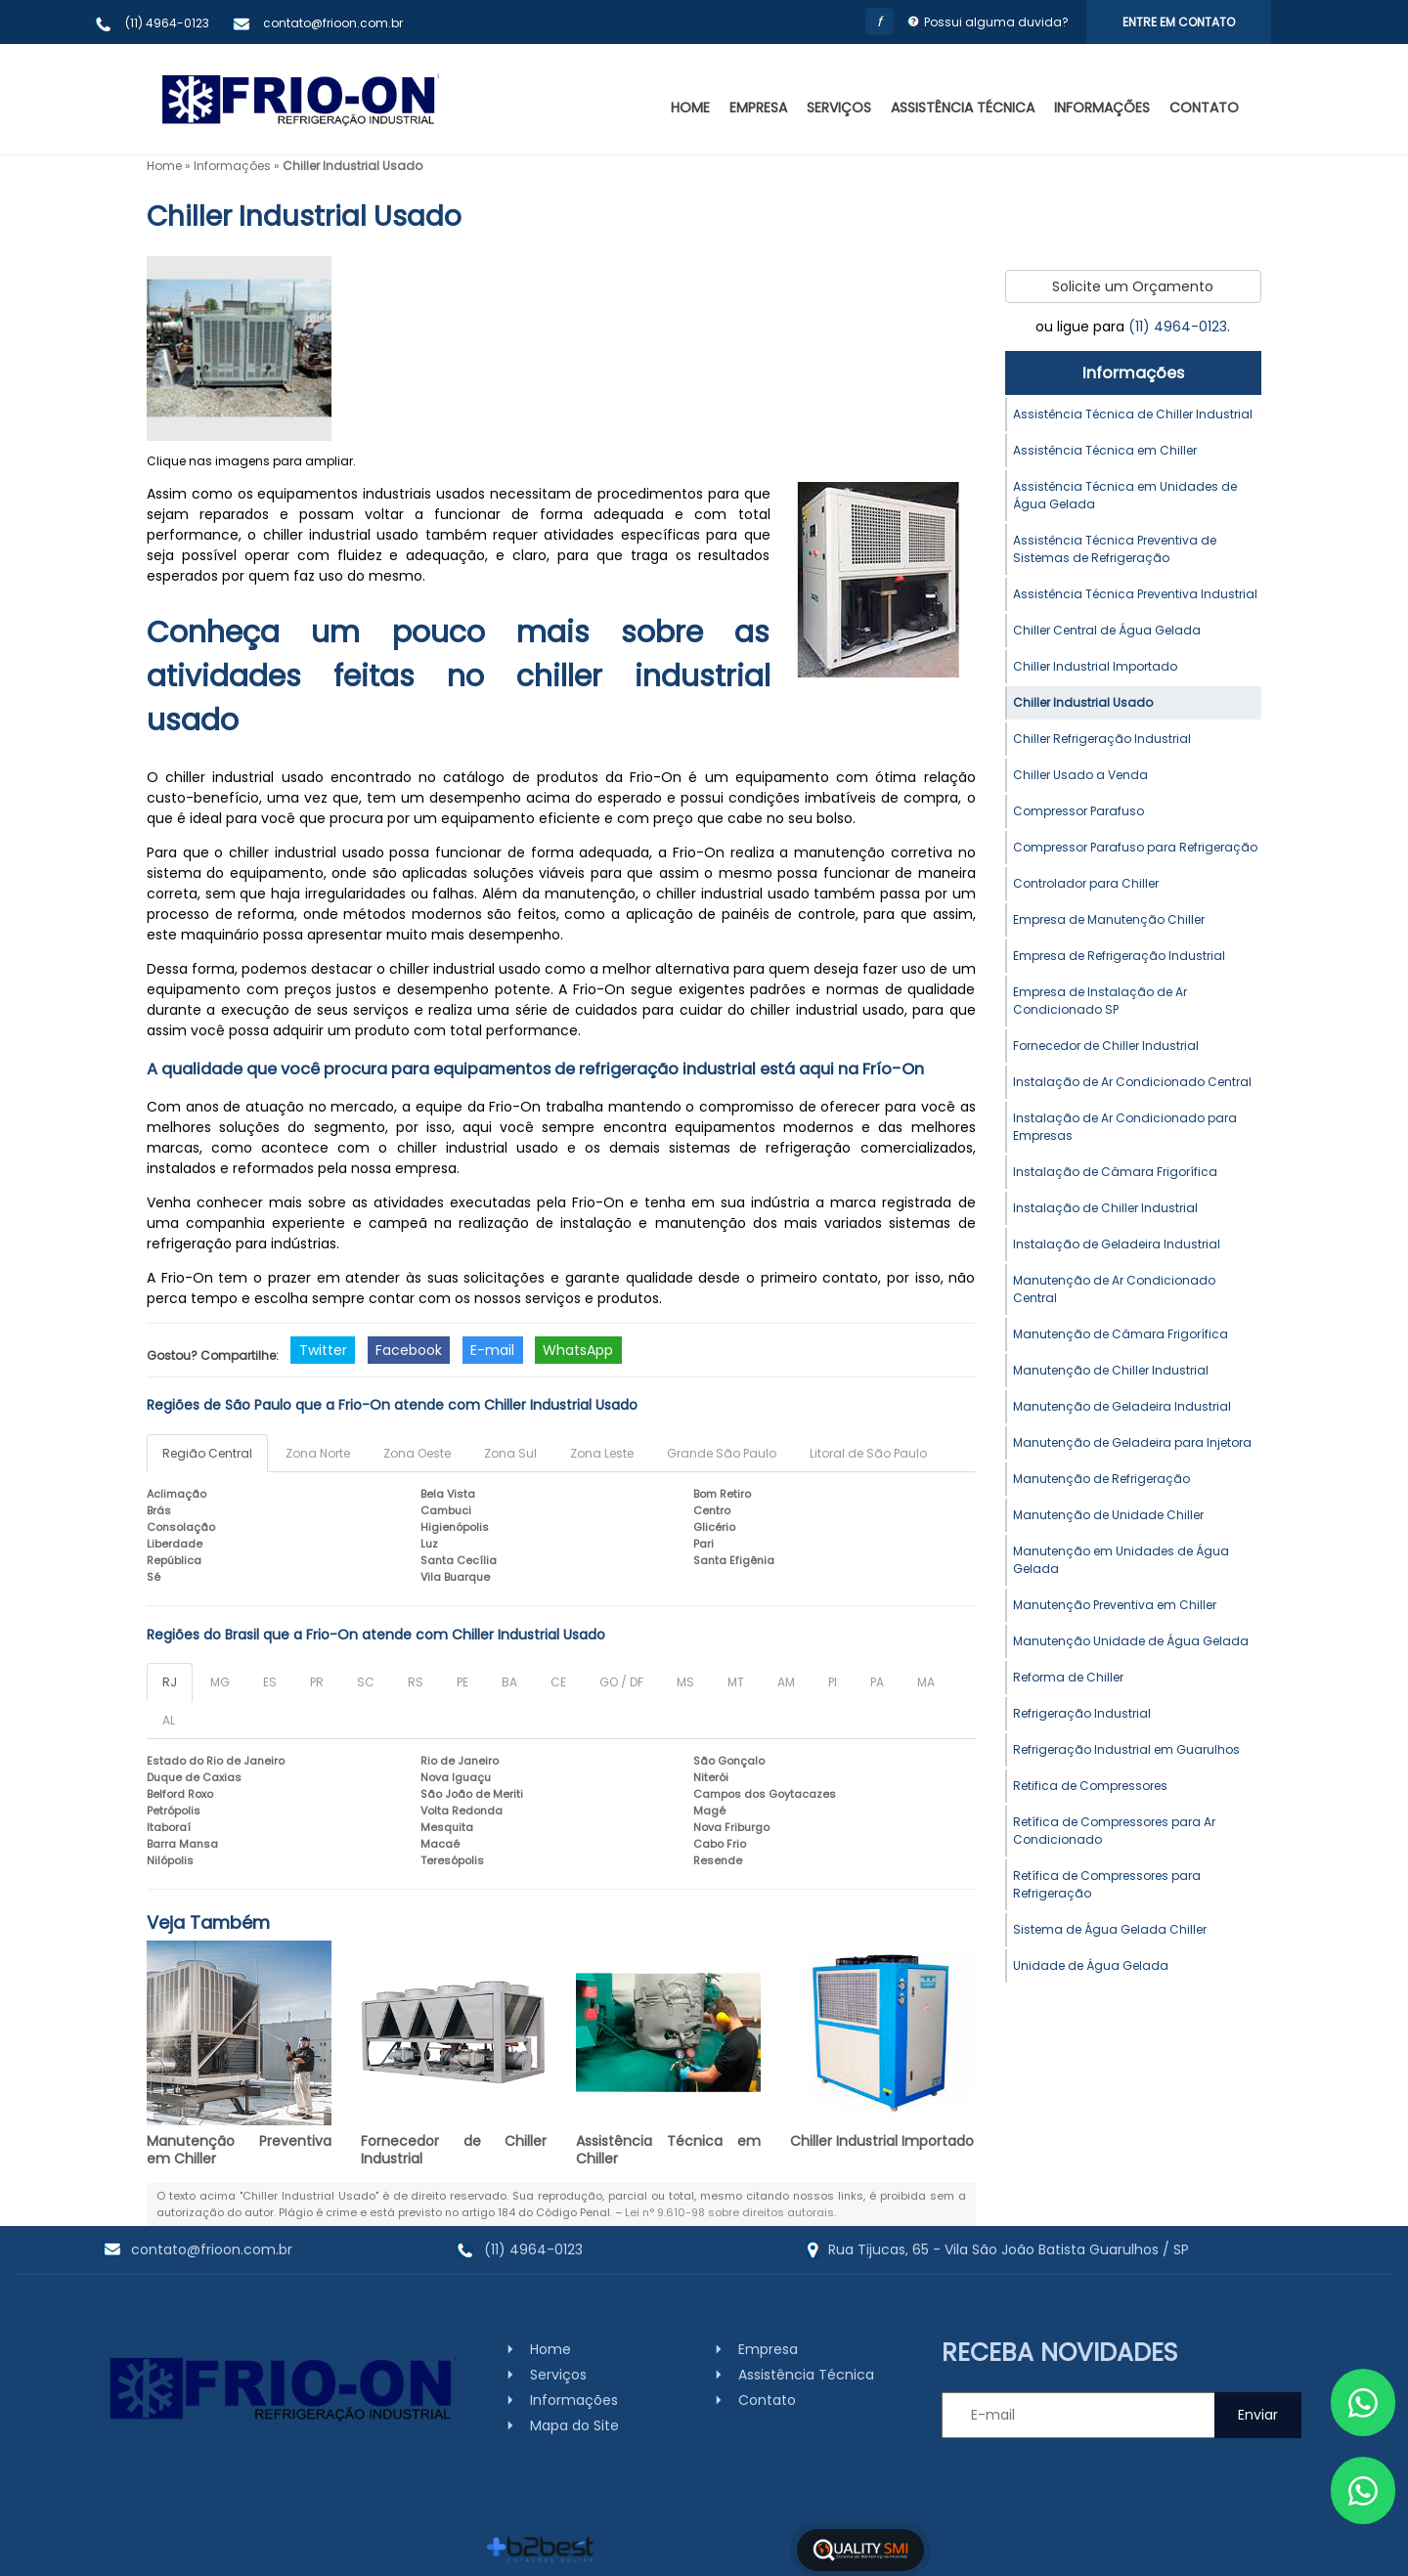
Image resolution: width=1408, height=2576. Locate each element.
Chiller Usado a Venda (1080, 774)
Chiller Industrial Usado (1083, 702)
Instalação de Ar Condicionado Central (1132, 1081)
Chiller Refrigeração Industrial (1102, 738)
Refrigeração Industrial (1082, 1713)
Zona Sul (510, 1453)
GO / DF (621, 1682)
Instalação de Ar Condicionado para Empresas (1125, 1127)
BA (509, 1682)
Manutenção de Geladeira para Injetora (1132, 1442)
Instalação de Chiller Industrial (1105, 1208)
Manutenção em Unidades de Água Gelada (1121, 1560)
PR (317, 1682)
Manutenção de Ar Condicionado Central (1114, 1289)
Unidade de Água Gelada (1090, 1965)
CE (558, 1682)
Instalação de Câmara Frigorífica (1115, 1171)
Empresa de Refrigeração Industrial (1119, 955)
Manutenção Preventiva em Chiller (239, 2149)
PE (462, 1682)
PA (877, 1682)
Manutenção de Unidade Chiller (1108, 1514)
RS (415, 1682)
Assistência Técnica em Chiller (668, 2149)
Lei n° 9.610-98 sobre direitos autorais (729, 2212)
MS (685, 1682)
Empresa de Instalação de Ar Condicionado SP (1100, 1000)
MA (926, 1682)
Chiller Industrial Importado (882, 2141)
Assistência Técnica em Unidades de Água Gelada (1125, 495)
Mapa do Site (574, 2425)
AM (786, 1682)
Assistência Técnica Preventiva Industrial (1135, 594)
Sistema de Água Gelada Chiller (1110, 1929)
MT (735, 1682)
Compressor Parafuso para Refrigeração (1135, 847)
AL (168, 1720)
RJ (169, 1682)
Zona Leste (602, 1453)
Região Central (207, 1453)
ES (270, 1682)
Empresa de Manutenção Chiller (1109, 919)
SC (365, 1682)
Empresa (758, 107)
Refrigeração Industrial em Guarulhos (1126, 1749)
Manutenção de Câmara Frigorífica (1120, 1334)
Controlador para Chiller (1086, 883)
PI (832, 1682)
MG (220, 1682)
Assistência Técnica (962, 107)
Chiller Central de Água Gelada (1107, 630)
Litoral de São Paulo (868, 1453)
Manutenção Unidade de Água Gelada (1131, 1641)
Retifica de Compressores (1090, 1785)
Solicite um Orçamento (1132, 286)
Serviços (839, 107)
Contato (1204, 107)
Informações (1102, 107)
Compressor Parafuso (1078, 811)
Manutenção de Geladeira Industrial (1122, 1406)
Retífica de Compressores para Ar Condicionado (1114, 1830)
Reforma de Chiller (1068, 1677)
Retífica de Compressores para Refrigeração (1107, 1884)
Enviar (1258, 2414)
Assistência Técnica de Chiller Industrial (1133, 414)
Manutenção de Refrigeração (1101, 1478)
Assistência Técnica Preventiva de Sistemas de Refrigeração (1114, 549)
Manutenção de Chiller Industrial (1111, 1370)
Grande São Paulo (721, 1453)
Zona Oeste (417, 1453)
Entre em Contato (1178, 22)
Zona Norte (318, 1453)
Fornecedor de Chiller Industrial (453, 2149)
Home (690, 107)
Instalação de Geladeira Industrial (1116, 1244)
